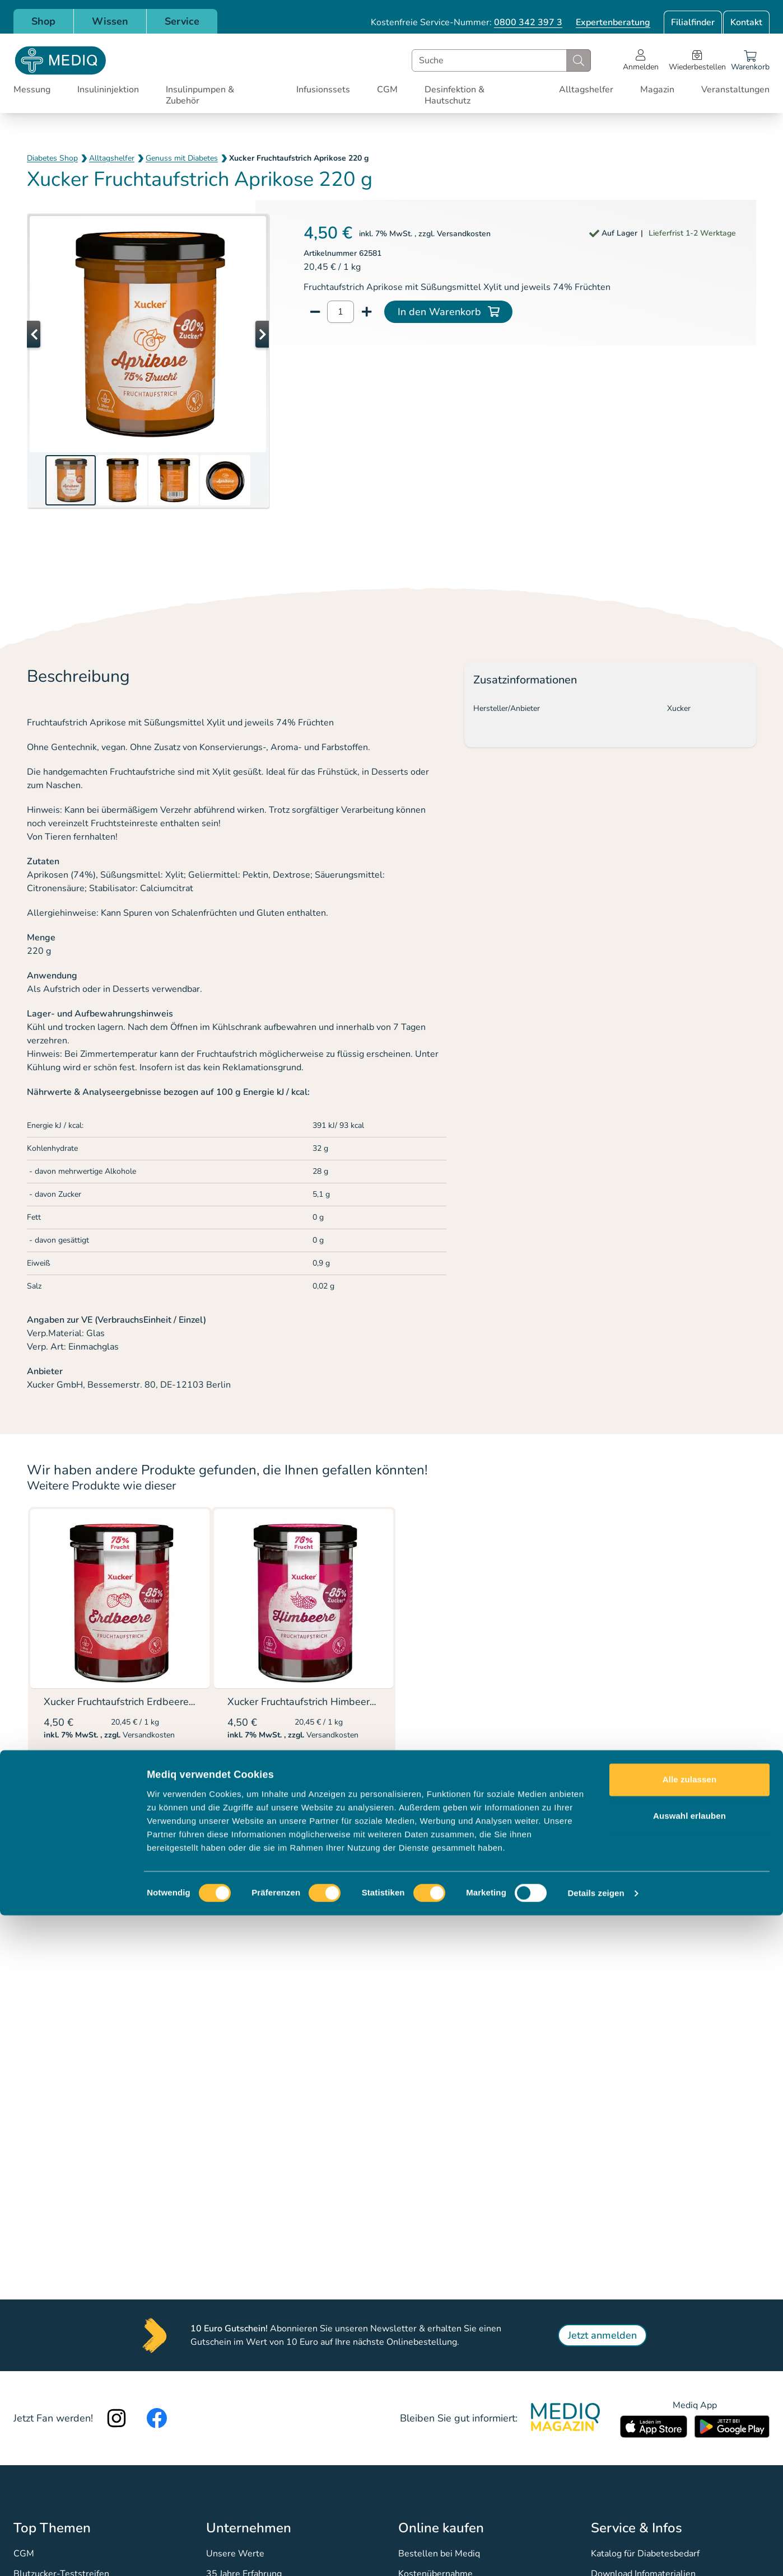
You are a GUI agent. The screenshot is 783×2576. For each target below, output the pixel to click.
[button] (49, 334)
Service (182, 21)
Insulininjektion (108, 89)
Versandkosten (464, 233)
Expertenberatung (613, 22)
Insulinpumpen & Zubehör (200, 95)
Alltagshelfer (586, 89)
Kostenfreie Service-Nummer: (466, 22)
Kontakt (746, 22)
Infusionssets (323, 89)
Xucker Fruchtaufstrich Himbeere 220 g (316, 1701)
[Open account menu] (641, 60)
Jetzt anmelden (602, 2335)
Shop (43, 21)
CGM (387, 89)
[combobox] (501, 60)
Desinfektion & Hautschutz (454, 95)
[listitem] (120, 1659)
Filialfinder (693, 22)
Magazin (657, 89)
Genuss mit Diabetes (182, 158)
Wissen (110, 21)
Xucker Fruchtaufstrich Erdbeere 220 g (131, 1701)
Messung (31, 89)
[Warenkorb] (750, 60)
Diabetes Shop (52, 158)
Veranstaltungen (735, 89)
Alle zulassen (689, 2440)
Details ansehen (89, 1763)
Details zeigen (595, 2554)
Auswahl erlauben (689, 2476)
